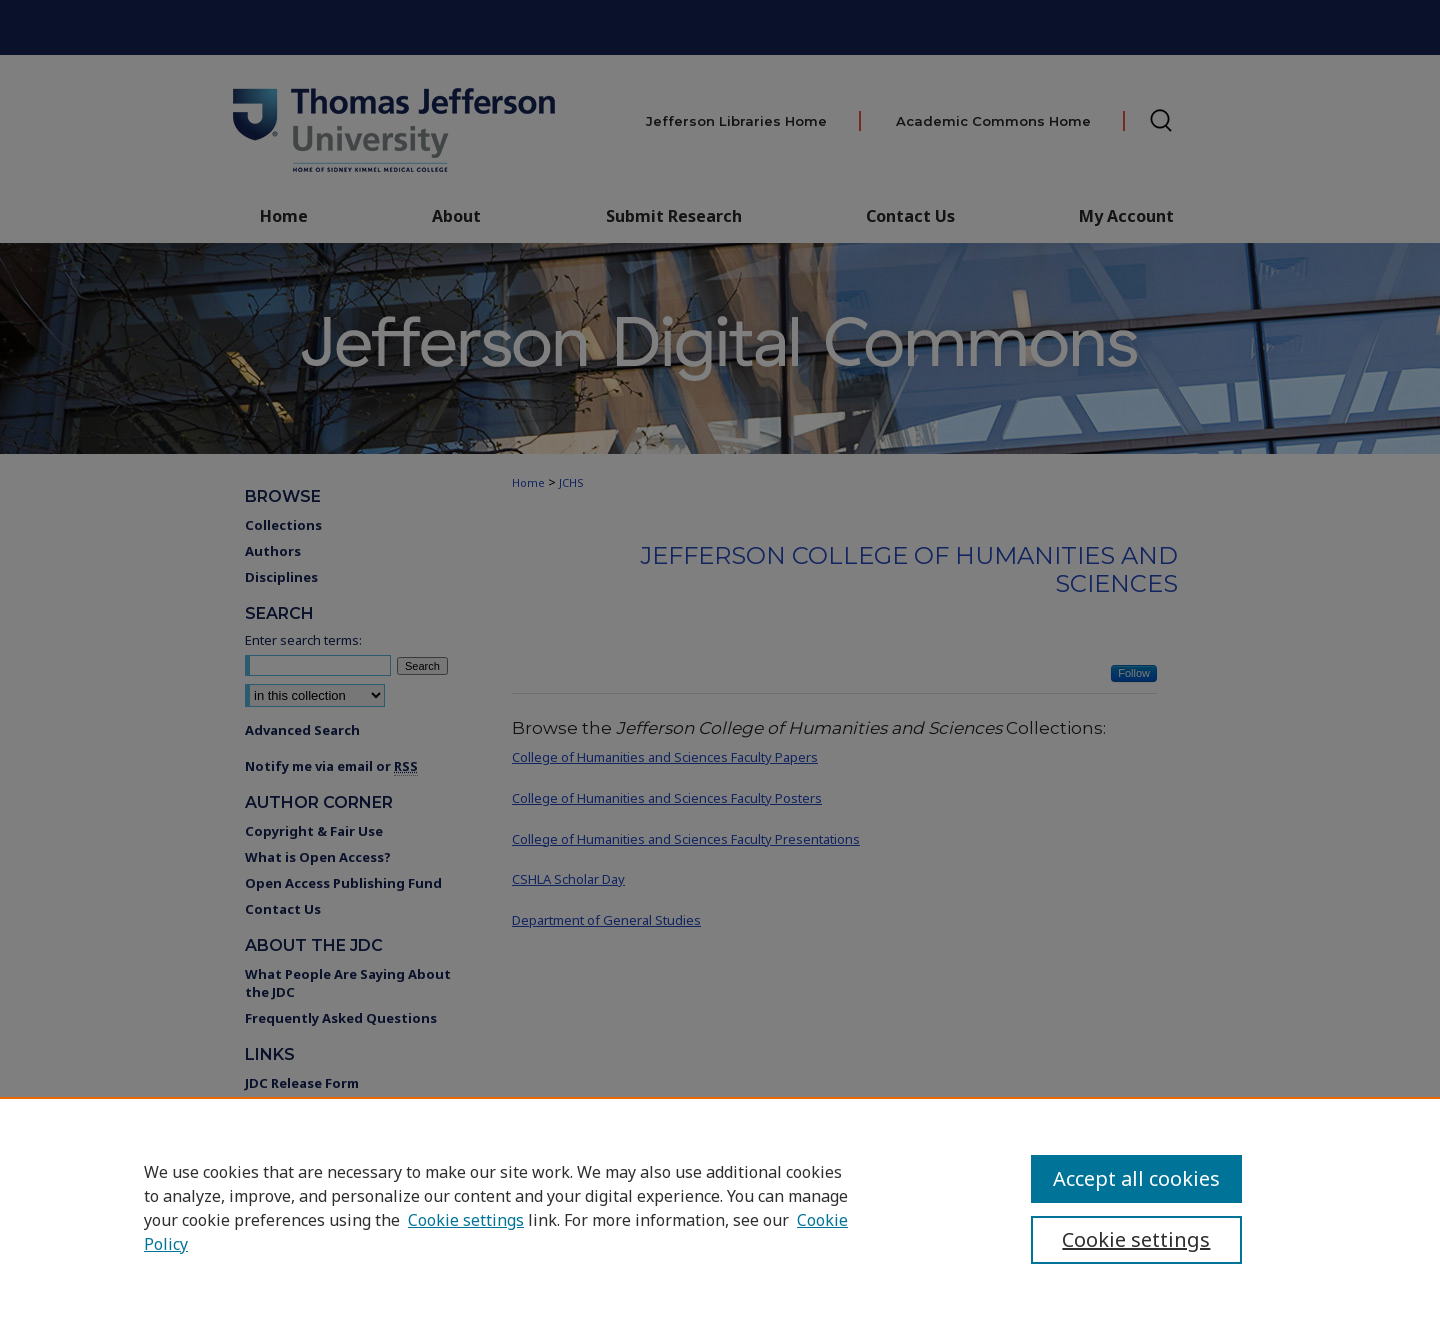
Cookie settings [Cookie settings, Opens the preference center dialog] (1136, 1239)
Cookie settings (466, 1220)
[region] (720, 1207)
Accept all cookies (1136, 1178)
